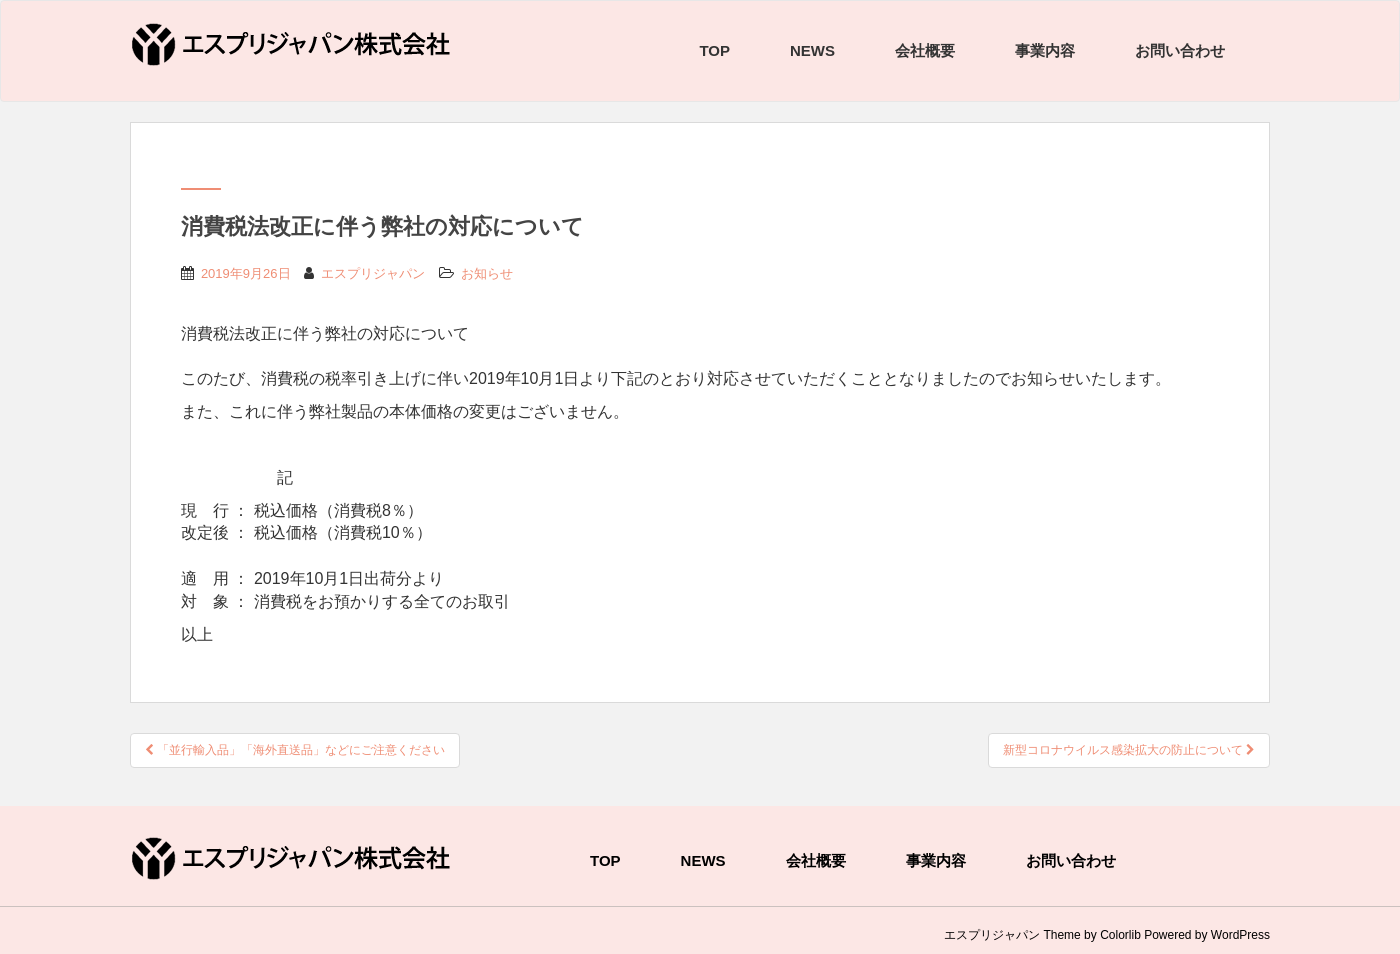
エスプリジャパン (373, 273)
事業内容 (1045, 50)
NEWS (812, 50)
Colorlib (1120, 935)
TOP (714, 50)
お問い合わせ (1180, 50)
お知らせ (487, 273)
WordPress (1240, 935)
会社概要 (925, 50)
